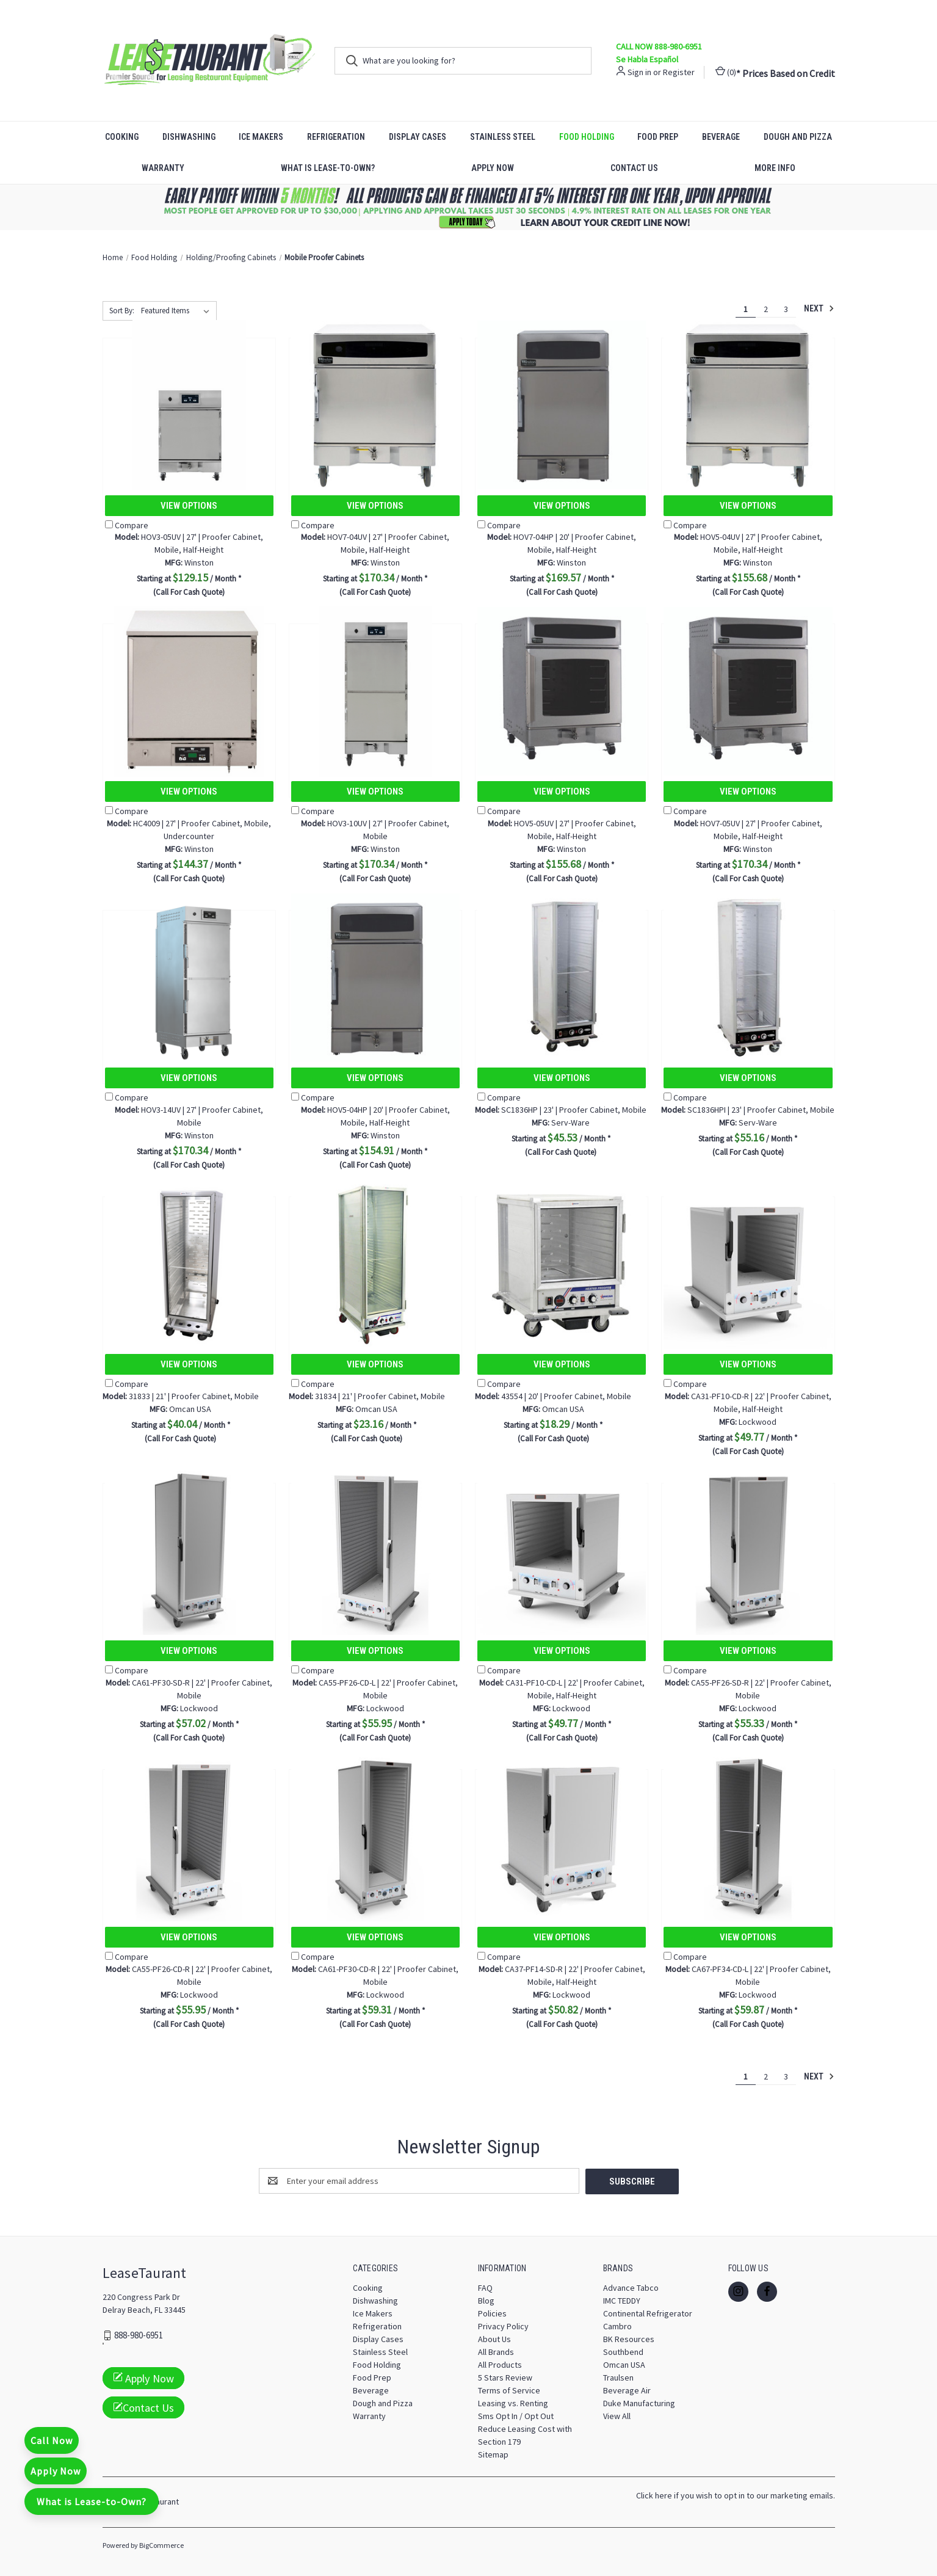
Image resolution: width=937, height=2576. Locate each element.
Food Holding (586, 137)
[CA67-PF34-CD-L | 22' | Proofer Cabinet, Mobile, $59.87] (748, 1837)
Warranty (163, 168)
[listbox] (177, 311)
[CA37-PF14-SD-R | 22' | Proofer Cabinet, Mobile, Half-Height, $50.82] (561, 1837)
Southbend (623, 2351)
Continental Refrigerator (647, 2312)
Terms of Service (509, 2389)
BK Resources (628, 2338)
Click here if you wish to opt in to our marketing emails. (735, 2494)
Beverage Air (627, 2389)
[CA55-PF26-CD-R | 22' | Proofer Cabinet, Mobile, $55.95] (189, 1837)
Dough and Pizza (798, 137)
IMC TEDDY (621, 2299)
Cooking (122, 137)
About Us (494, 2338)
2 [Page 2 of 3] (766, 309)
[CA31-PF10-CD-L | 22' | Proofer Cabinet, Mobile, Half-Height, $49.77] (561, 1550)
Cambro (617, 2325)
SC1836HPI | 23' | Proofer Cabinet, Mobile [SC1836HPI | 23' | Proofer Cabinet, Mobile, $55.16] (747, 1109)
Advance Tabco (631, 2287)
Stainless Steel (502, 137)
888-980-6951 (138, 2335)
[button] (469, 207)
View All (617, 2415)
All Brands (496, 2351)
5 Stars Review (505, 2376)
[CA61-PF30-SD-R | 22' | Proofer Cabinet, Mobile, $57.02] (189, 1550)
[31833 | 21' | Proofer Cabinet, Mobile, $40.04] (189, 1264)
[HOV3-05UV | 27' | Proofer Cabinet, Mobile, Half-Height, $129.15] (189, 405)
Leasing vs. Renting (513, 2402)
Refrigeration (336, 137)
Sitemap (493, 2453)
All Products (500, 2364)
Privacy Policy (503, 2325)
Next (819, 308)
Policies (492, 2312)
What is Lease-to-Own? (328, 168)
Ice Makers (261, 137)
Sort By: (121, 310)
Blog (486, 2299)
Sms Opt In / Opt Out (516, 2415)
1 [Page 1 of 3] (745, 309)
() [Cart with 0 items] (725, 72)
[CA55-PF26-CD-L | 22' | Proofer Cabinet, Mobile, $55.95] (375, 1550)
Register (679, 72)
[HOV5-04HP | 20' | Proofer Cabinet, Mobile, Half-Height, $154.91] (375, 977)
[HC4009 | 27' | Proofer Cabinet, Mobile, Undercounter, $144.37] (189, 691)
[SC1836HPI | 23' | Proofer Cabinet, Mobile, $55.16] (748, 977)
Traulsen (618, 2376)
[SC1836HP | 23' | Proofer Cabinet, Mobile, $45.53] (561, 977)
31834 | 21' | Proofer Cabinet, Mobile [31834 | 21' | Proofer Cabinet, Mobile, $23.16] (367, 1396)
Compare (126, 525)
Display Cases (417, 137)
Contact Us (634, 168)
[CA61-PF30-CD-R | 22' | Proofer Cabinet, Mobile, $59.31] (375, 1837)
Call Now (52, 2440)
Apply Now (492, 168)
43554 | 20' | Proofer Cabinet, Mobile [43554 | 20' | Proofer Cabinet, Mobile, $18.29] (553, 1396)
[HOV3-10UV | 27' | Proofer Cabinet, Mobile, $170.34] (375, 691)
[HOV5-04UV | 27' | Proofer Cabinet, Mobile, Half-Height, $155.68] (748, 405)
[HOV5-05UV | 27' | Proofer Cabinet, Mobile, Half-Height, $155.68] (561, 691)
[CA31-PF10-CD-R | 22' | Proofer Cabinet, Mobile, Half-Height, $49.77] (748, 1264)
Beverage (721, 137)
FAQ (485, 2287)
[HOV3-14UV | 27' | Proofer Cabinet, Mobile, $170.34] (189, 977)
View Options (189, 505)
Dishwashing (188, 137)
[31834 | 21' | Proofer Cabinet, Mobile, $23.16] (375, 1264)
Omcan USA (624, 2364)
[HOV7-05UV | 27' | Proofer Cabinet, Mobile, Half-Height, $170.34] (748, 691)
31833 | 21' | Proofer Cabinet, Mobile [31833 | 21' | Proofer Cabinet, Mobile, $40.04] (181, 1396)
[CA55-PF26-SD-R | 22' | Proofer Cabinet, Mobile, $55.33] (748, 1550)
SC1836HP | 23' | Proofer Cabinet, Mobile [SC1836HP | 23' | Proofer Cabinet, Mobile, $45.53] (560, 1109)
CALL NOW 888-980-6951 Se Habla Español (659, 53)
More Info (774, 168)
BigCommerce (161, 2544)
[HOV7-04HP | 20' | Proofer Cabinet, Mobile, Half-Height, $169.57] (561, 405)
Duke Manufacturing (639, 2402)
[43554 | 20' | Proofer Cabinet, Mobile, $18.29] (561, 1264)
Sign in (639, 72)
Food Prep (657, 137)
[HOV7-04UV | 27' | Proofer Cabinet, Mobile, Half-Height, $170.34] (375, 405)
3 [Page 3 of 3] (786, 309)
